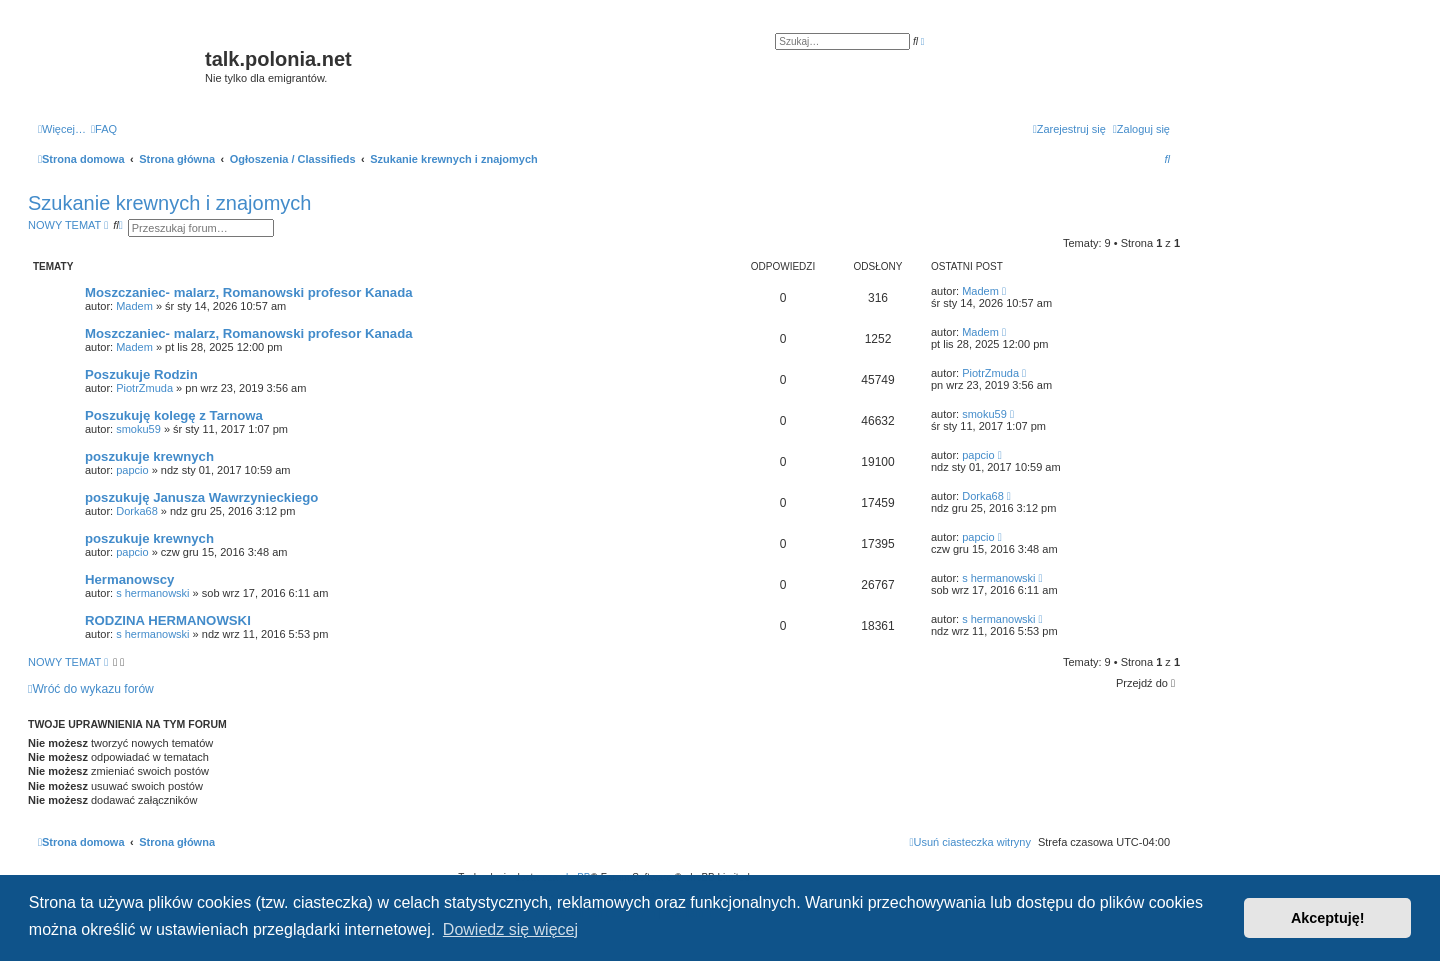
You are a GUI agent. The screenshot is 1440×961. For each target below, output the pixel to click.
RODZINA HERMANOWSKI (168, 620)
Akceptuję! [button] (1328, 918)
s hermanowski (152, 593)
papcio (132, 470)
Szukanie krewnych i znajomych (169, 203)
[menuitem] (104, 129)
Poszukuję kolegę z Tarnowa (174, 415)
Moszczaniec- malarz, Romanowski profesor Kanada (249, 292)
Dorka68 (137, 511)
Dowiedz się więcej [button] (510, 929)
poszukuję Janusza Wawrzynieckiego (201, 497)
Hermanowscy (129, 579)
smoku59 (138, 429)
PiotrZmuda (144, 388)
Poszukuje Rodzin (141, 374)
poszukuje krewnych (149, 456)
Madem (134, 306)
